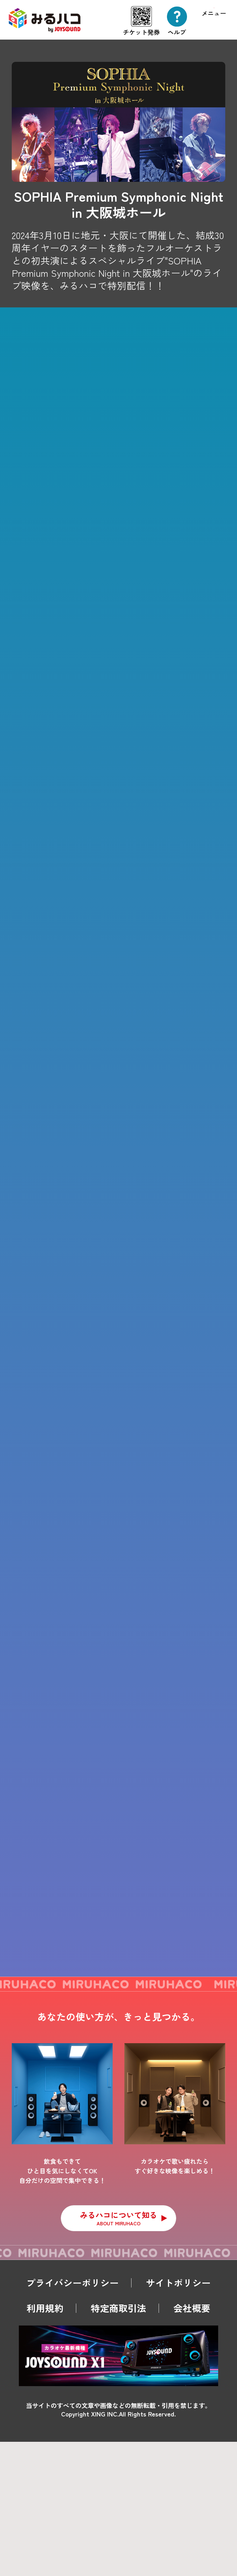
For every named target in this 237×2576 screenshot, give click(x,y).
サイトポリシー (178, 2417)
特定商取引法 (118, 2442)
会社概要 (191, 2442)
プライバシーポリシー (72, 2417)
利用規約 (45, 2442)
